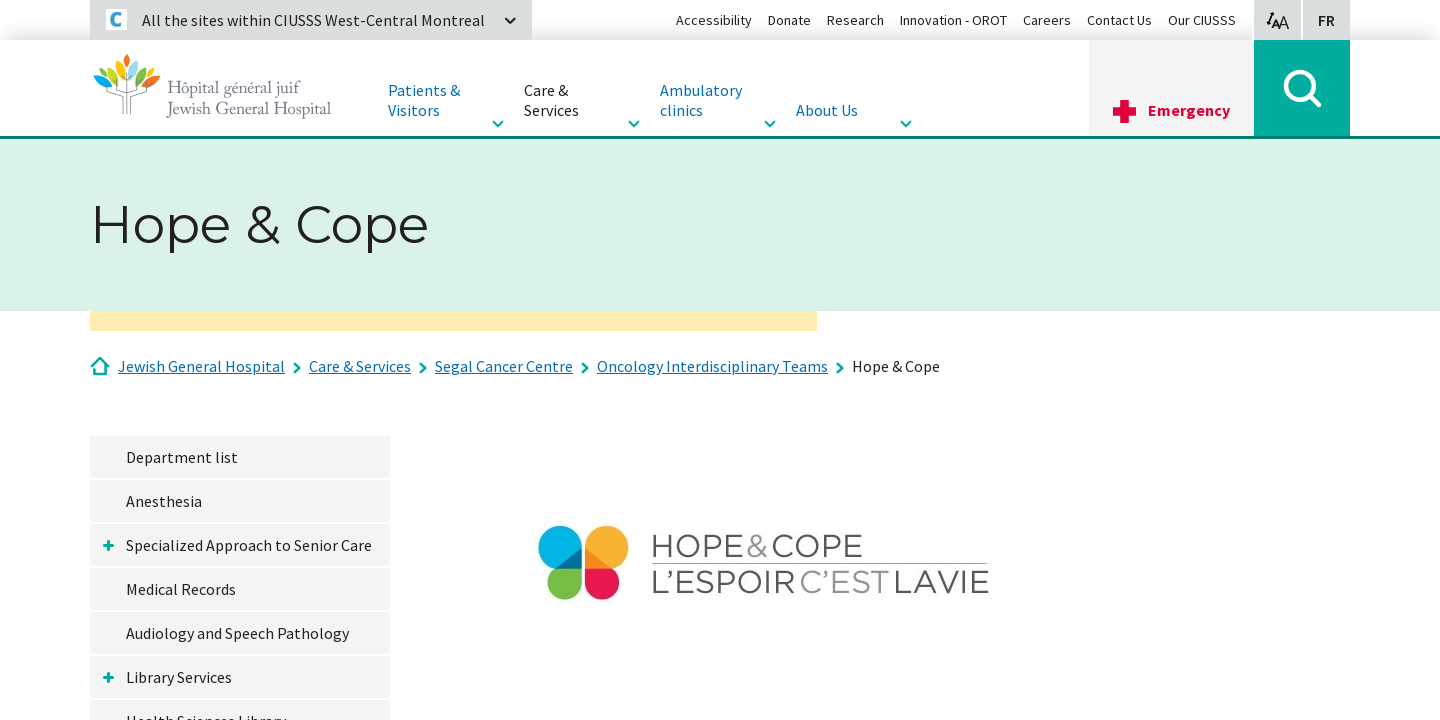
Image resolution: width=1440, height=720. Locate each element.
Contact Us (1119, 20)
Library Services (179, 677)
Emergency (1189, 110)
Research (855, 20)
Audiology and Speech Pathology (237, 633)
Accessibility (714, 20)
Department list (182, 457)
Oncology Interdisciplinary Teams (712, 366)
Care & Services (360, 366)
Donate (789, 20)
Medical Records (181, 589)
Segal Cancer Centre (504, 366)
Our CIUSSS (1202, 20)
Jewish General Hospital (201, 366)
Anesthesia (164, 501)
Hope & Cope (896, 366)
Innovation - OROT (953, 20)
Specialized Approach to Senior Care (249, 545)
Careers (1047, 20)
